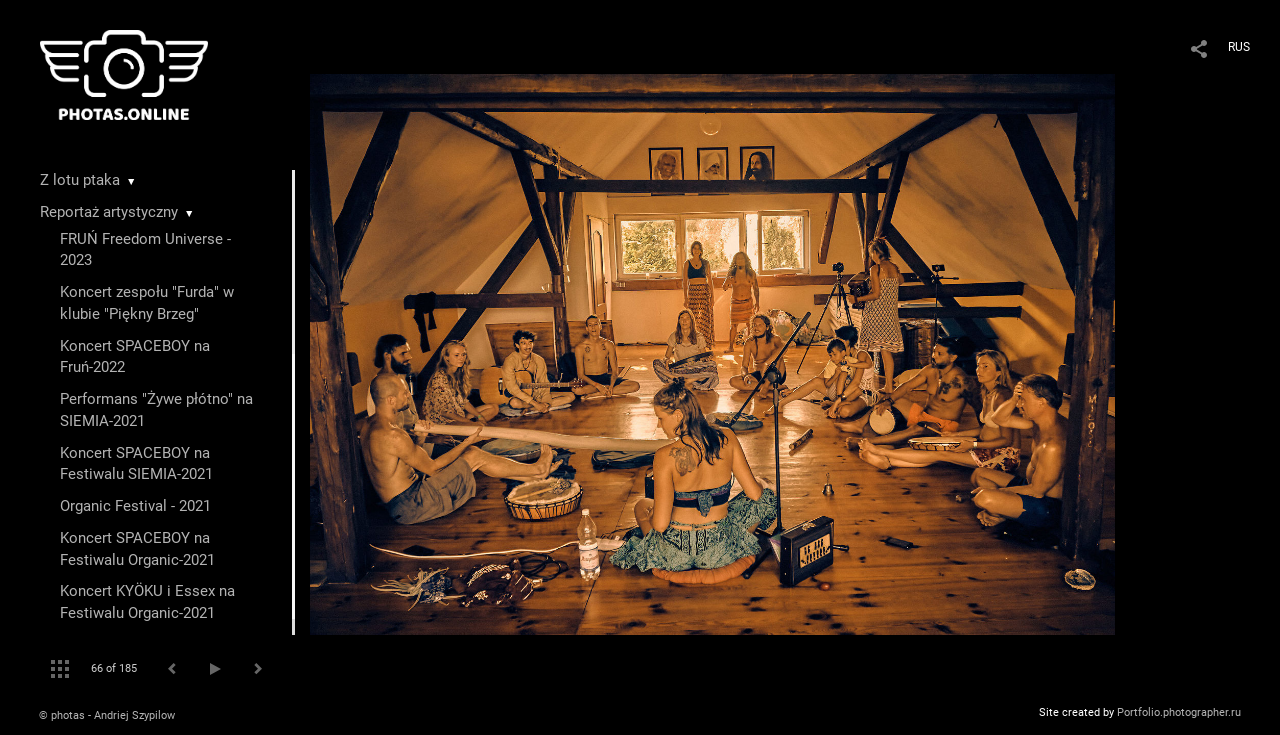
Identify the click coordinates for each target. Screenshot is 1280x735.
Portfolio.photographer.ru (1179, 712)
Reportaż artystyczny (109, 212)
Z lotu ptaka (80, 180)
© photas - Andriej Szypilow (107, 715)
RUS (1239, 47)
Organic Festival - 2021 (135, 506)
